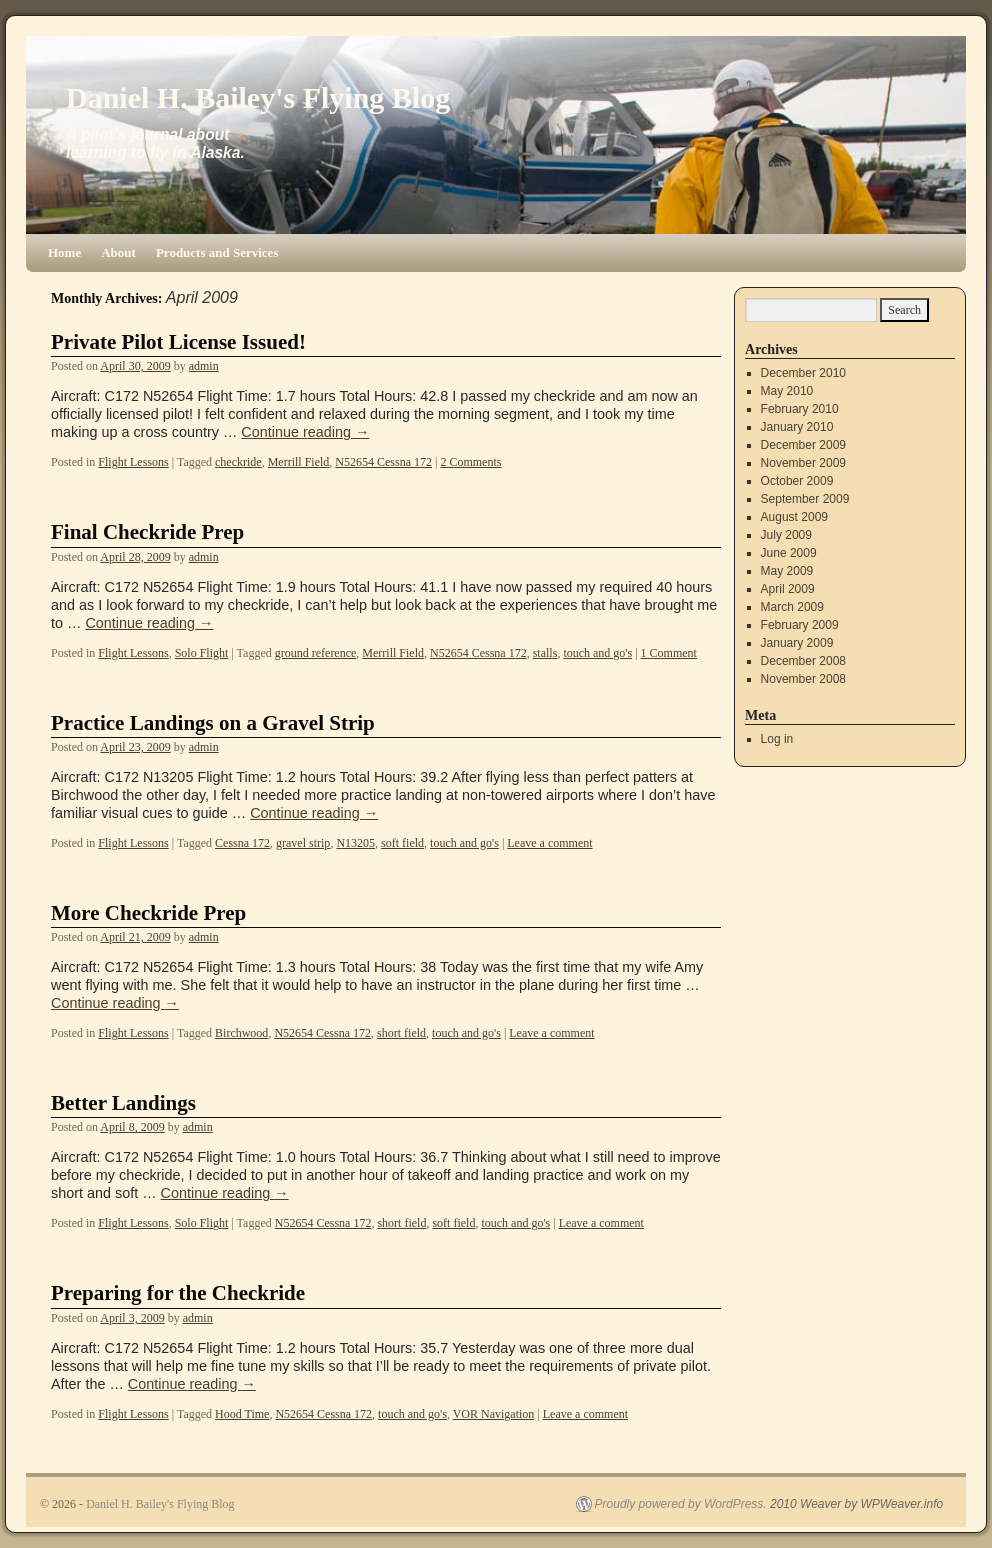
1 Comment (669, 653)
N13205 (355, 843)
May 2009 (787, 571)
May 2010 (787, 391)
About (118, 252)
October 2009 (797, 481)
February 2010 (800, 409)
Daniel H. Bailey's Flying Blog (258, 97)
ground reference (316, 653)
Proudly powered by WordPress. (681, 1504)
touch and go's (597, 653)
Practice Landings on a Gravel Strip (213, 723)
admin (204, 366)
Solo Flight (202, 653)
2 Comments (470, 462)
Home (64, 252)
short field (401, 1033)
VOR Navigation (494, 1414)
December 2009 (803, 445)
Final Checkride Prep (147, 532)
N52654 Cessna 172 (383, 462)
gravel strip (303, 843)
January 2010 (797, 427)
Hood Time (242, 1414)
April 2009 (788, 589)
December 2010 (803, 373)
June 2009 (789, 553)
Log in (777, 739)
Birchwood (241, 1033)
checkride (238, 462)
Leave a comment (549, 843)
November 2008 (803, 679)
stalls (545, 653)
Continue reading (305, 432)
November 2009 (803, 463)
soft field (402, 843)
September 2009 (805, 499)
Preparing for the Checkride (178, 1293)
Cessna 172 (242, 843)
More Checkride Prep (148, 913)
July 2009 (786, 535)
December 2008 (803, 661)
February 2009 (800, 625)
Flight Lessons (133, 462)
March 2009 (792, 607)
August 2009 (794, 517)
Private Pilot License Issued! (178, 342)
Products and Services (217, 252)
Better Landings (123, 1103)
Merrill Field (299, 462)
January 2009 (797, 643)
